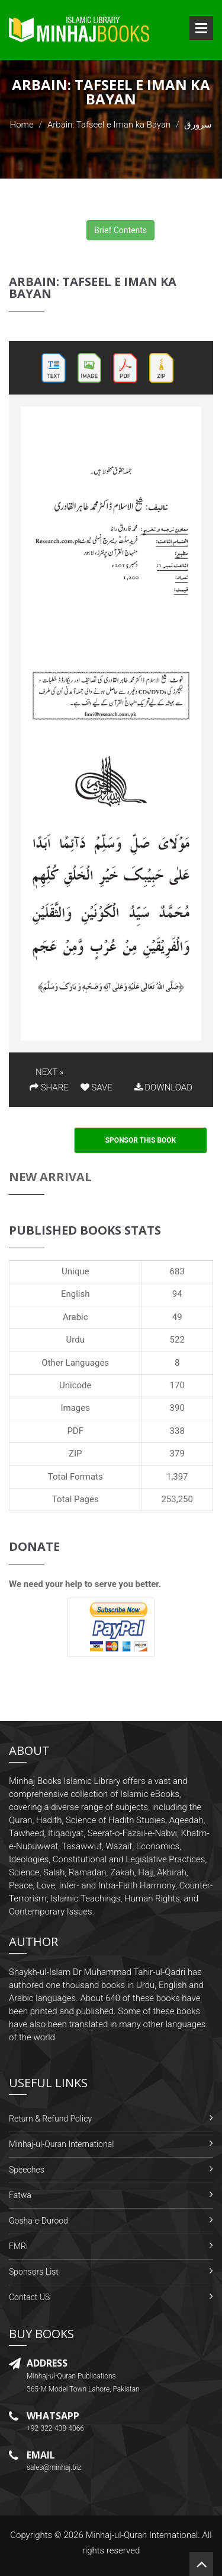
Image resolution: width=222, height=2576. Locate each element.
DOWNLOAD (163, 1087)
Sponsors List (34, 2271)
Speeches (26, 2169)
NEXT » (49, 1072)
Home (22, 124)
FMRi (18, 2246)
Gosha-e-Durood (38, 2220)
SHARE (49, 1087)
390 (177, 1408)
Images (75, 1408)
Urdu (75, 1339)
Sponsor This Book (140, 1140)
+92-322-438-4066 (55, 2428)
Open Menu (201, 28)
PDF (75, 1431)
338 (177, 1431)
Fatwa (20, 2195)
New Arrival (50, 1177)
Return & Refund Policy (50, 2118)
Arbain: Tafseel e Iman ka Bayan (108, 124)
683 (177, 1271)
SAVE (96, 1087)
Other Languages (75, 1362)
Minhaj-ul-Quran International (61, 2144)
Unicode (75, 1385)
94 (177, 1294)
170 (177, 1385)
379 (177, 1453)
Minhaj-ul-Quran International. (142, 2535)
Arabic (75, 1317)
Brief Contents (120, 230)
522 (177, 1339)
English (75, 1294)
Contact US (29, 2297)
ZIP (75, 1453)
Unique (75, 1271)
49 (177, 1317)
